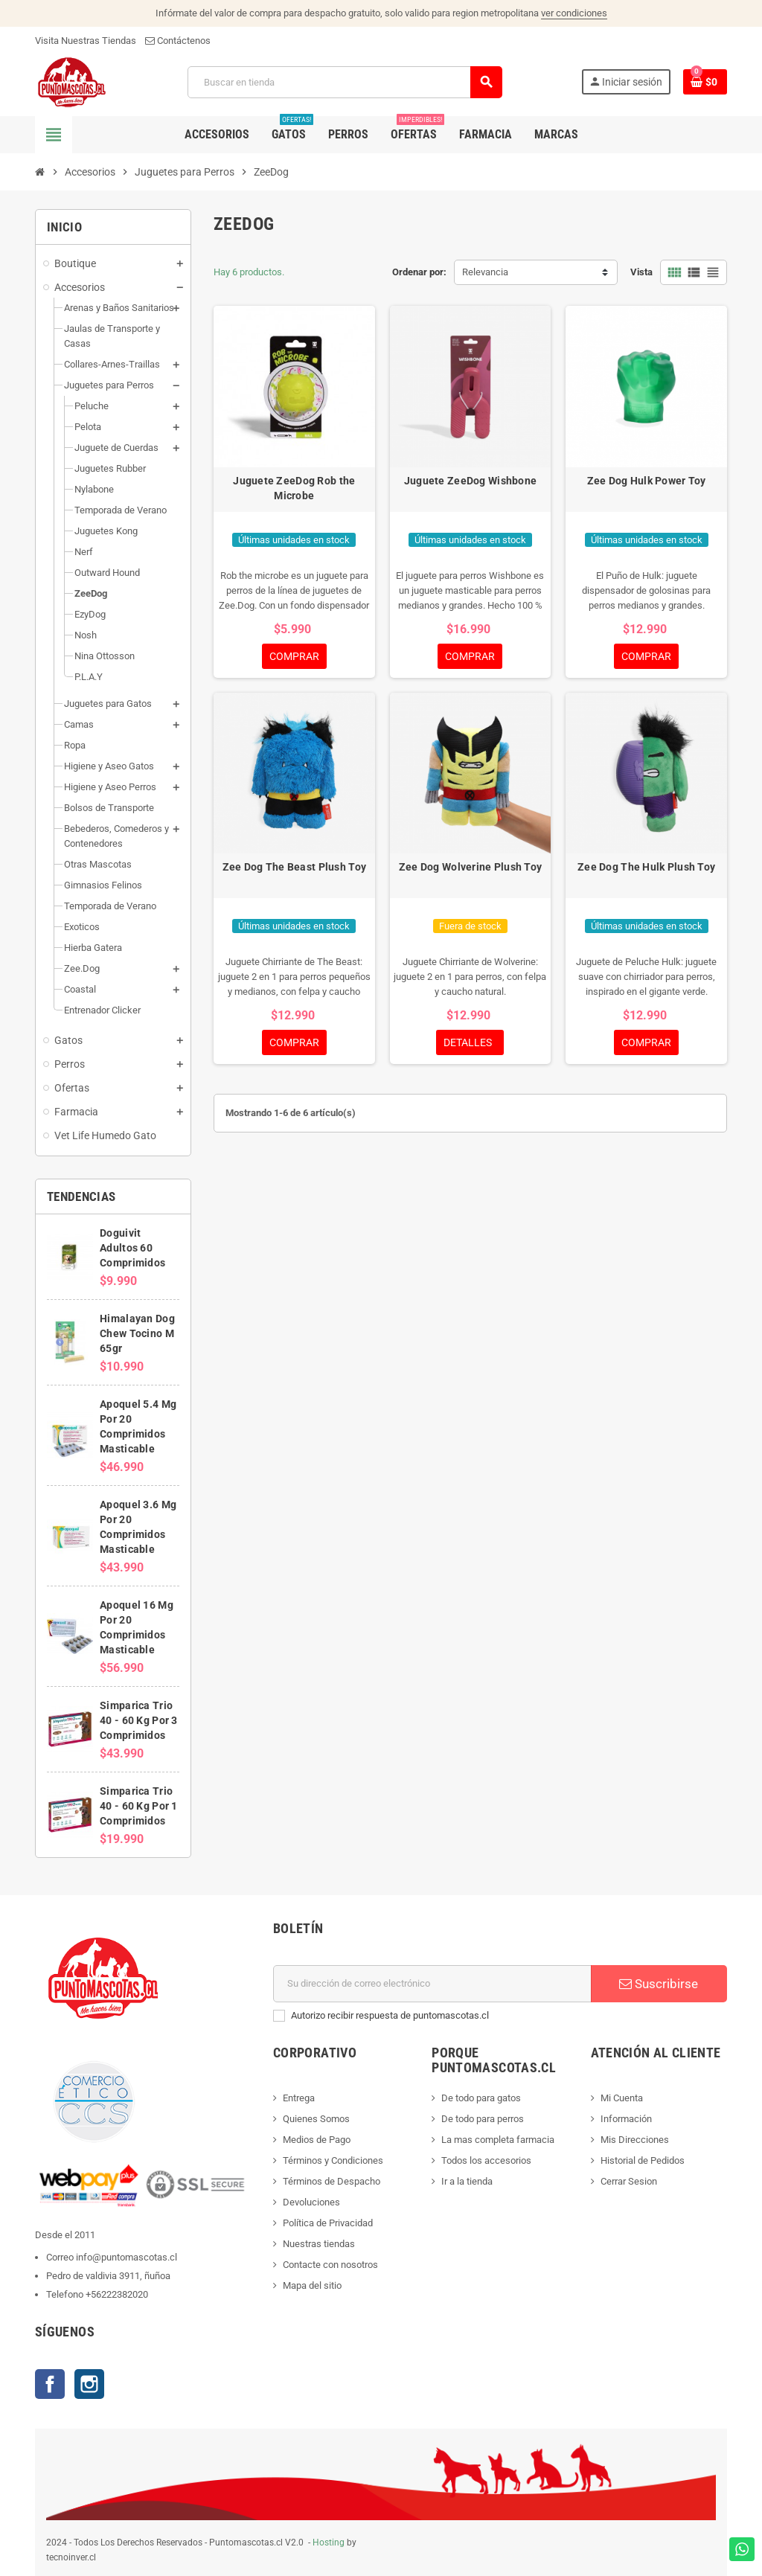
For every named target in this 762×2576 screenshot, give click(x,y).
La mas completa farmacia (497, 2139)
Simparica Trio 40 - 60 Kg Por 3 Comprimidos (138, 1720)
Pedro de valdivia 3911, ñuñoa (108, 2275)
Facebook (50, 2384)
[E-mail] (432, 1983)
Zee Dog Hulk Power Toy (646, 481)
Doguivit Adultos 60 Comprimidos (132, 1248)
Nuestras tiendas (319, 2243)
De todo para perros (482, 2118)
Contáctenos (178, 40)
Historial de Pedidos (643, 2160)
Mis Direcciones (635, 2139)
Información (626, 2118)
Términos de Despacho (331, 2181)
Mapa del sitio (312, 2285)
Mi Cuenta (622, 2098)
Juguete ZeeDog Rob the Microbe (294, 488)
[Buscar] (344, 82)
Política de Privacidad (328, 2223)
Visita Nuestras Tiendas (85, 40)
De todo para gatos (481, 2098)
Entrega (299, 2098)
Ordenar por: (419, 272)
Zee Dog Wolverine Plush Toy (470, 867)
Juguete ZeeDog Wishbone (470, 481)
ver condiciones (574, 13)
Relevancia (485, 272)
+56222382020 (117, 2294)
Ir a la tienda (467, 2181)
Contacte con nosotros (330, 2264)
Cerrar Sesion (629, 2181)
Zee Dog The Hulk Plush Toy (646, 867)
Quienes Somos (316, 2118)
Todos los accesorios (486, 2160)
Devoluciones (311, 2202)
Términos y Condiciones (333, 2160)
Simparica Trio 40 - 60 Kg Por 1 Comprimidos (138, 1806)
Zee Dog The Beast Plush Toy (294, 867)
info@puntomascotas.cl (126, 2257)
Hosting (329, 2542)
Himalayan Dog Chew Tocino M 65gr (137, 1333)
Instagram (89, 2384)
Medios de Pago (316, 2139)
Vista (641, 272)
